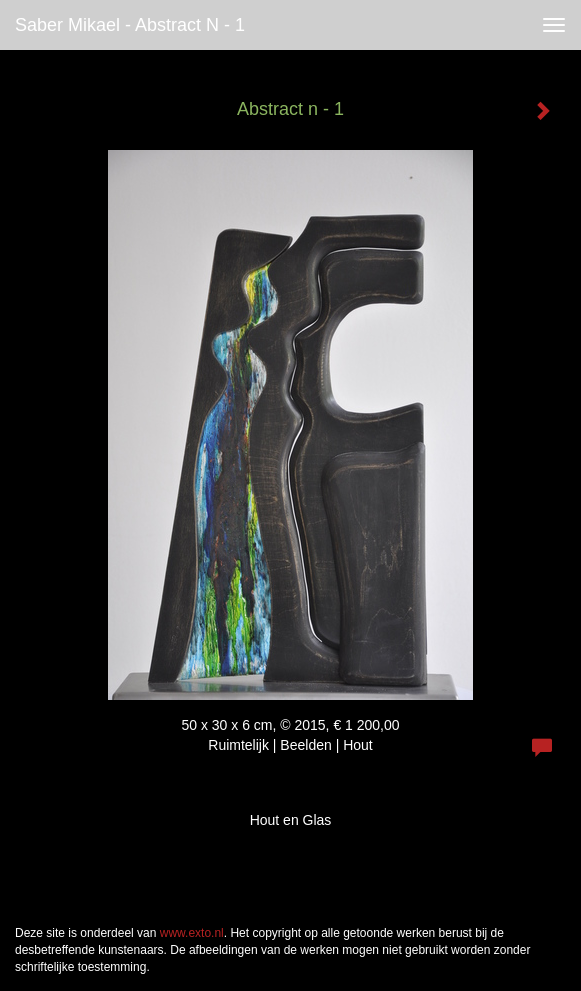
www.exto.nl (192, 933)
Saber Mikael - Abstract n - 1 (130, 25)
